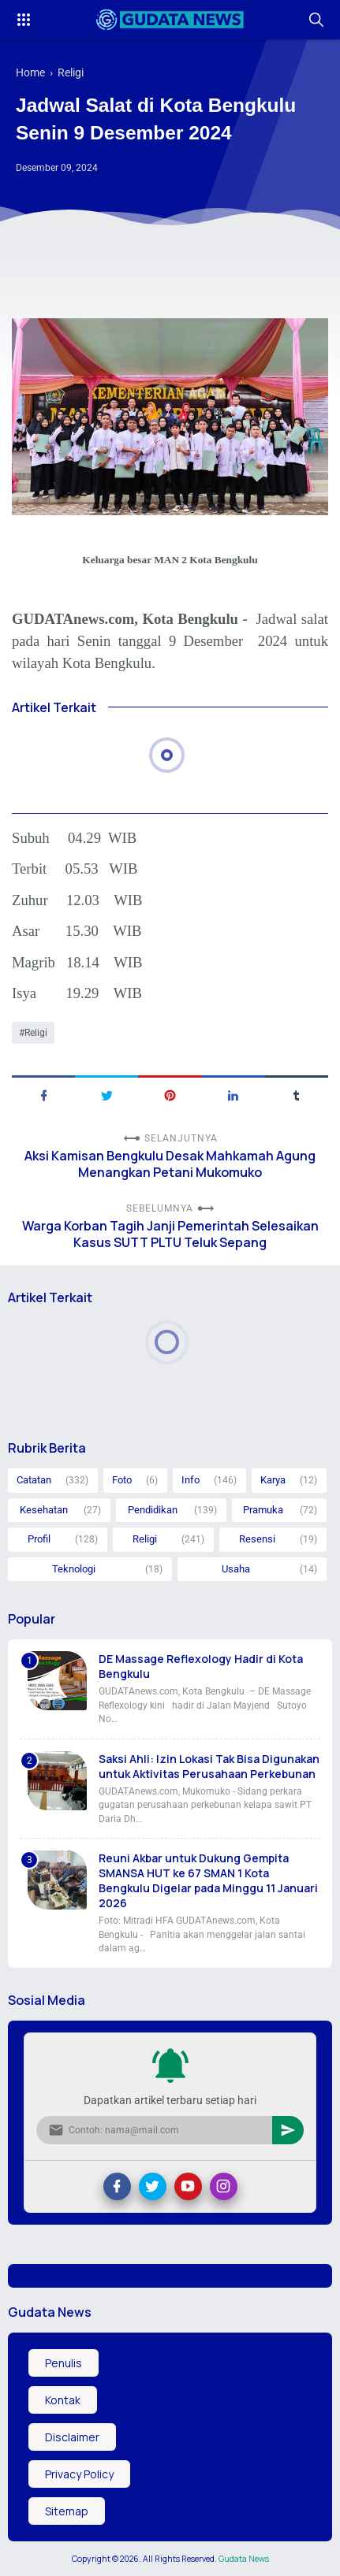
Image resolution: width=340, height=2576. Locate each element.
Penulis (63, 2362)
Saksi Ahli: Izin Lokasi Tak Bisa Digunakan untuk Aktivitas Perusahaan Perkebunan (209, 1766)
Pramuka (263, 1510)
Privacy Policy (79, 2474)
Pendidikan (152, 1510)
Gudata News (244, 2558)
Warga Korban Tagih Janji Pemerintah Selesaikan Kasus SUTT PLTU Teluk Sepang (170, 1234)
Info (190, 1480)
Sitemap (66, 2511)
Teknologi (73, 1569)
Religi (35, 1032)
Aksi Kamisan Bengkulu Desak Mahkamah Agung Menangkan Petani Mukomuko (170, 1164)
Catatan (34, 1480)
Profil (39, 1539)
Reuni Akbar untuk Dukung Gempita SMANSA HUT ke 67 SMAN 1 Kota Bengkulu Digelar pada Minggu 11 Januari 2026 (208, 1880)
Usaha (236, 1569)
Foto (122, 1480)
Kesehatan (44, 1510)
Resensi (257, 1539)
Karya (273, 1480)
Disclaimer (72, 2436)
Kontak (62, 2399)
